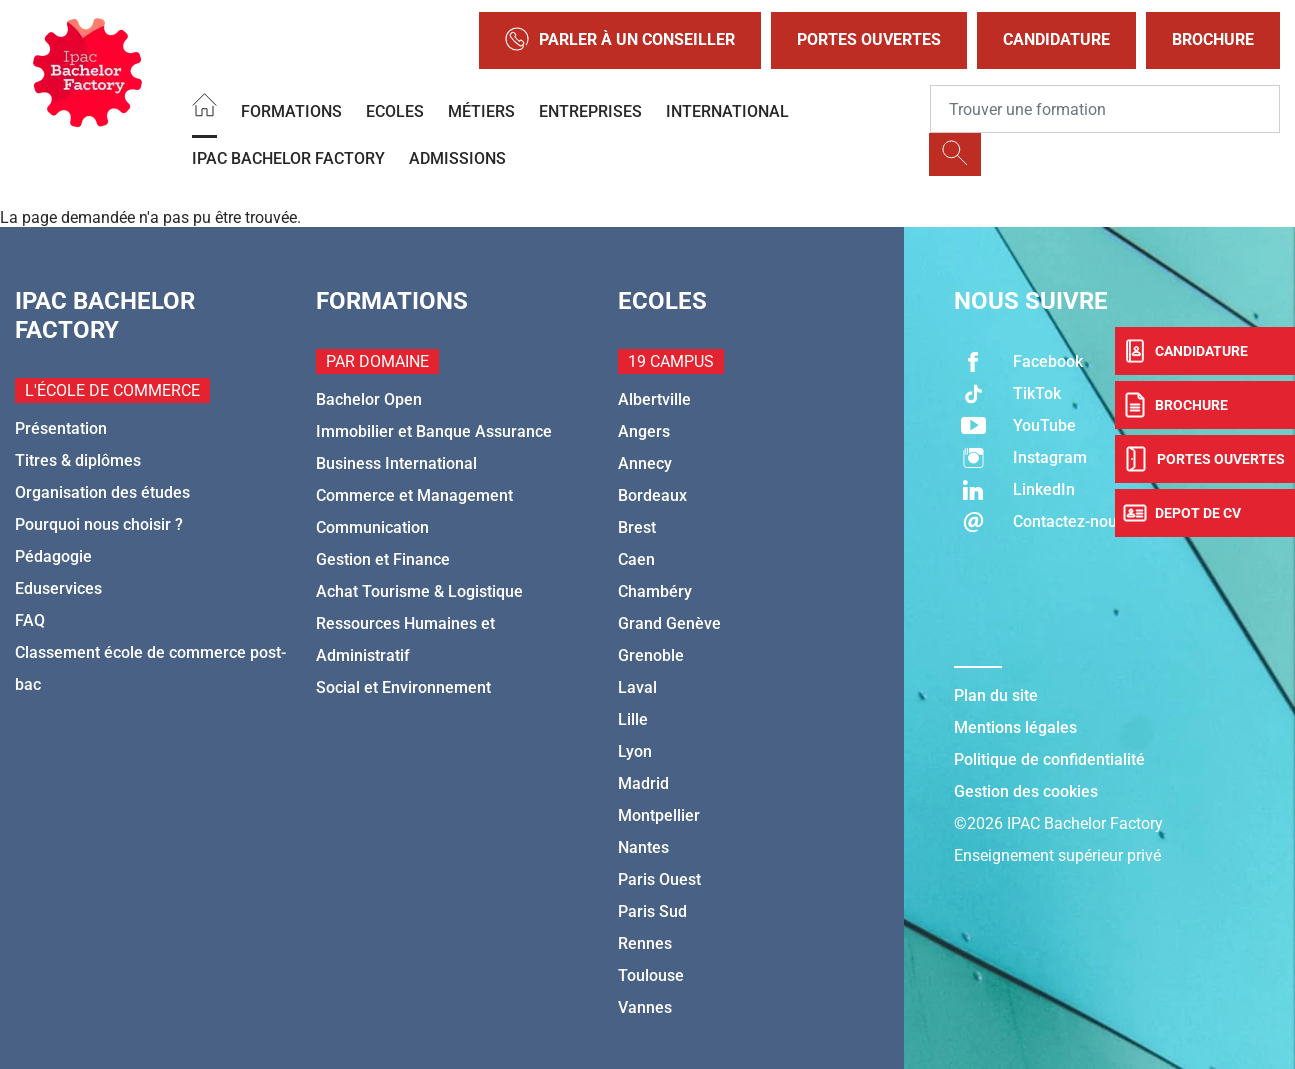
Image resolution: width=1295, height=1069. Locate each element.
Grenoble (651, 655)
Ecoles (395, 111)
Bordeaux (652, 495)
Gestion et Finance (383, 559)
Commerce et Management (414, 495)
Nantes (643, 847)
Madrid (643, 783)
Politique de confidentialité (1049, 759)
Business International (396, 463)
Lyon (635, 751)
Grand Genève (669, 623)
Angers (644, 431)
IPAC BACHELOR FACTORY (288, 158)
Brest (637, 527)
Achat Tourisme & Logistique (419, 591)
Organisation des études (102, 492)
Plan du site (996, 695)
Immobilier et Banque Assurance (434, 431)
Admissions (457, 158)
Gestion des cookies (1026, 791)
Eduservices (58, 588)
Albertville (654, 399)
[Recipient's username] (1105, 109)
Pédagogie (53, 556)
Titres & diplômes (78, 460)
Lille (633, 719)
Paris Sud (652, 911)
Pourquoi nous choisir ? (99, 524)
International (727, 111)
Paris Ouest (659, 879)
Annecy (645, 463)
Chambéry (655, 591)
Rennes (645, 943)
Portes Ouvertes (869, 39)
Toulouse (651, 975)
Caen (636, 559)
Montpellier (659, 815)
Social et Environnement (403, 687)
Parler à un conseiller (620, 40)
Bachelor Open (369, 399)
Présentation (61, 428)
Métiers (481, 111)
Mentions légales (1015, 727)
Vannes (645, 1007)
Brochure (1213, 39)
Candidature (1056, 39)
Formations (291, 111)
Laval (637, 687)
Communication (372, 527)
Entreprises (590, 111)
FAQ (30, 620)
